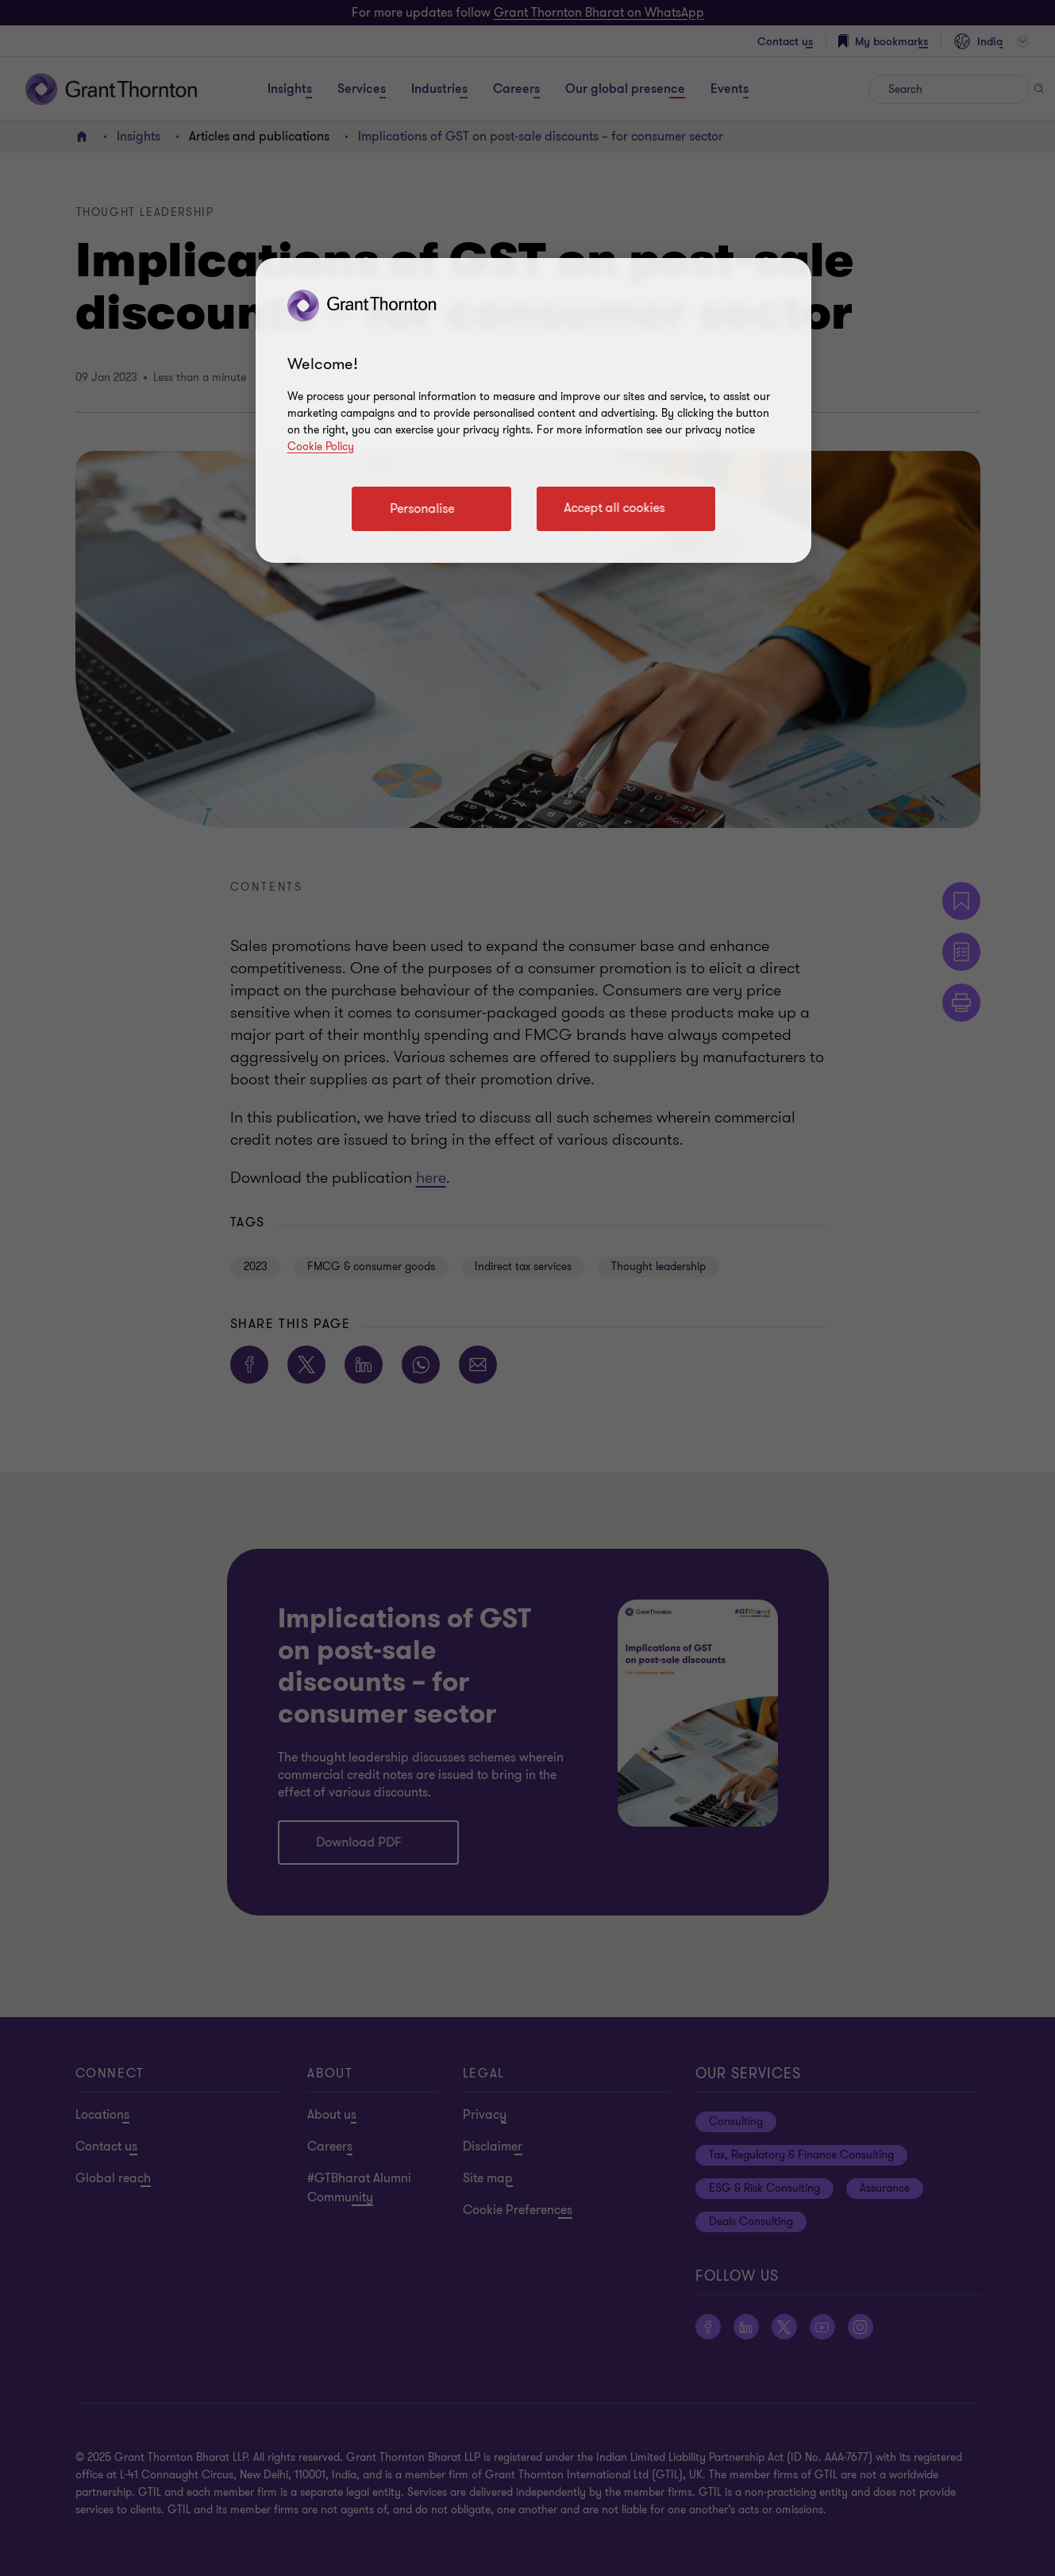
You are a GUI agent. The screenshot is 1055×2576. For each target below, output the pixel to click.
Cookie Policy (320, 446)
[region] (533, 410)
